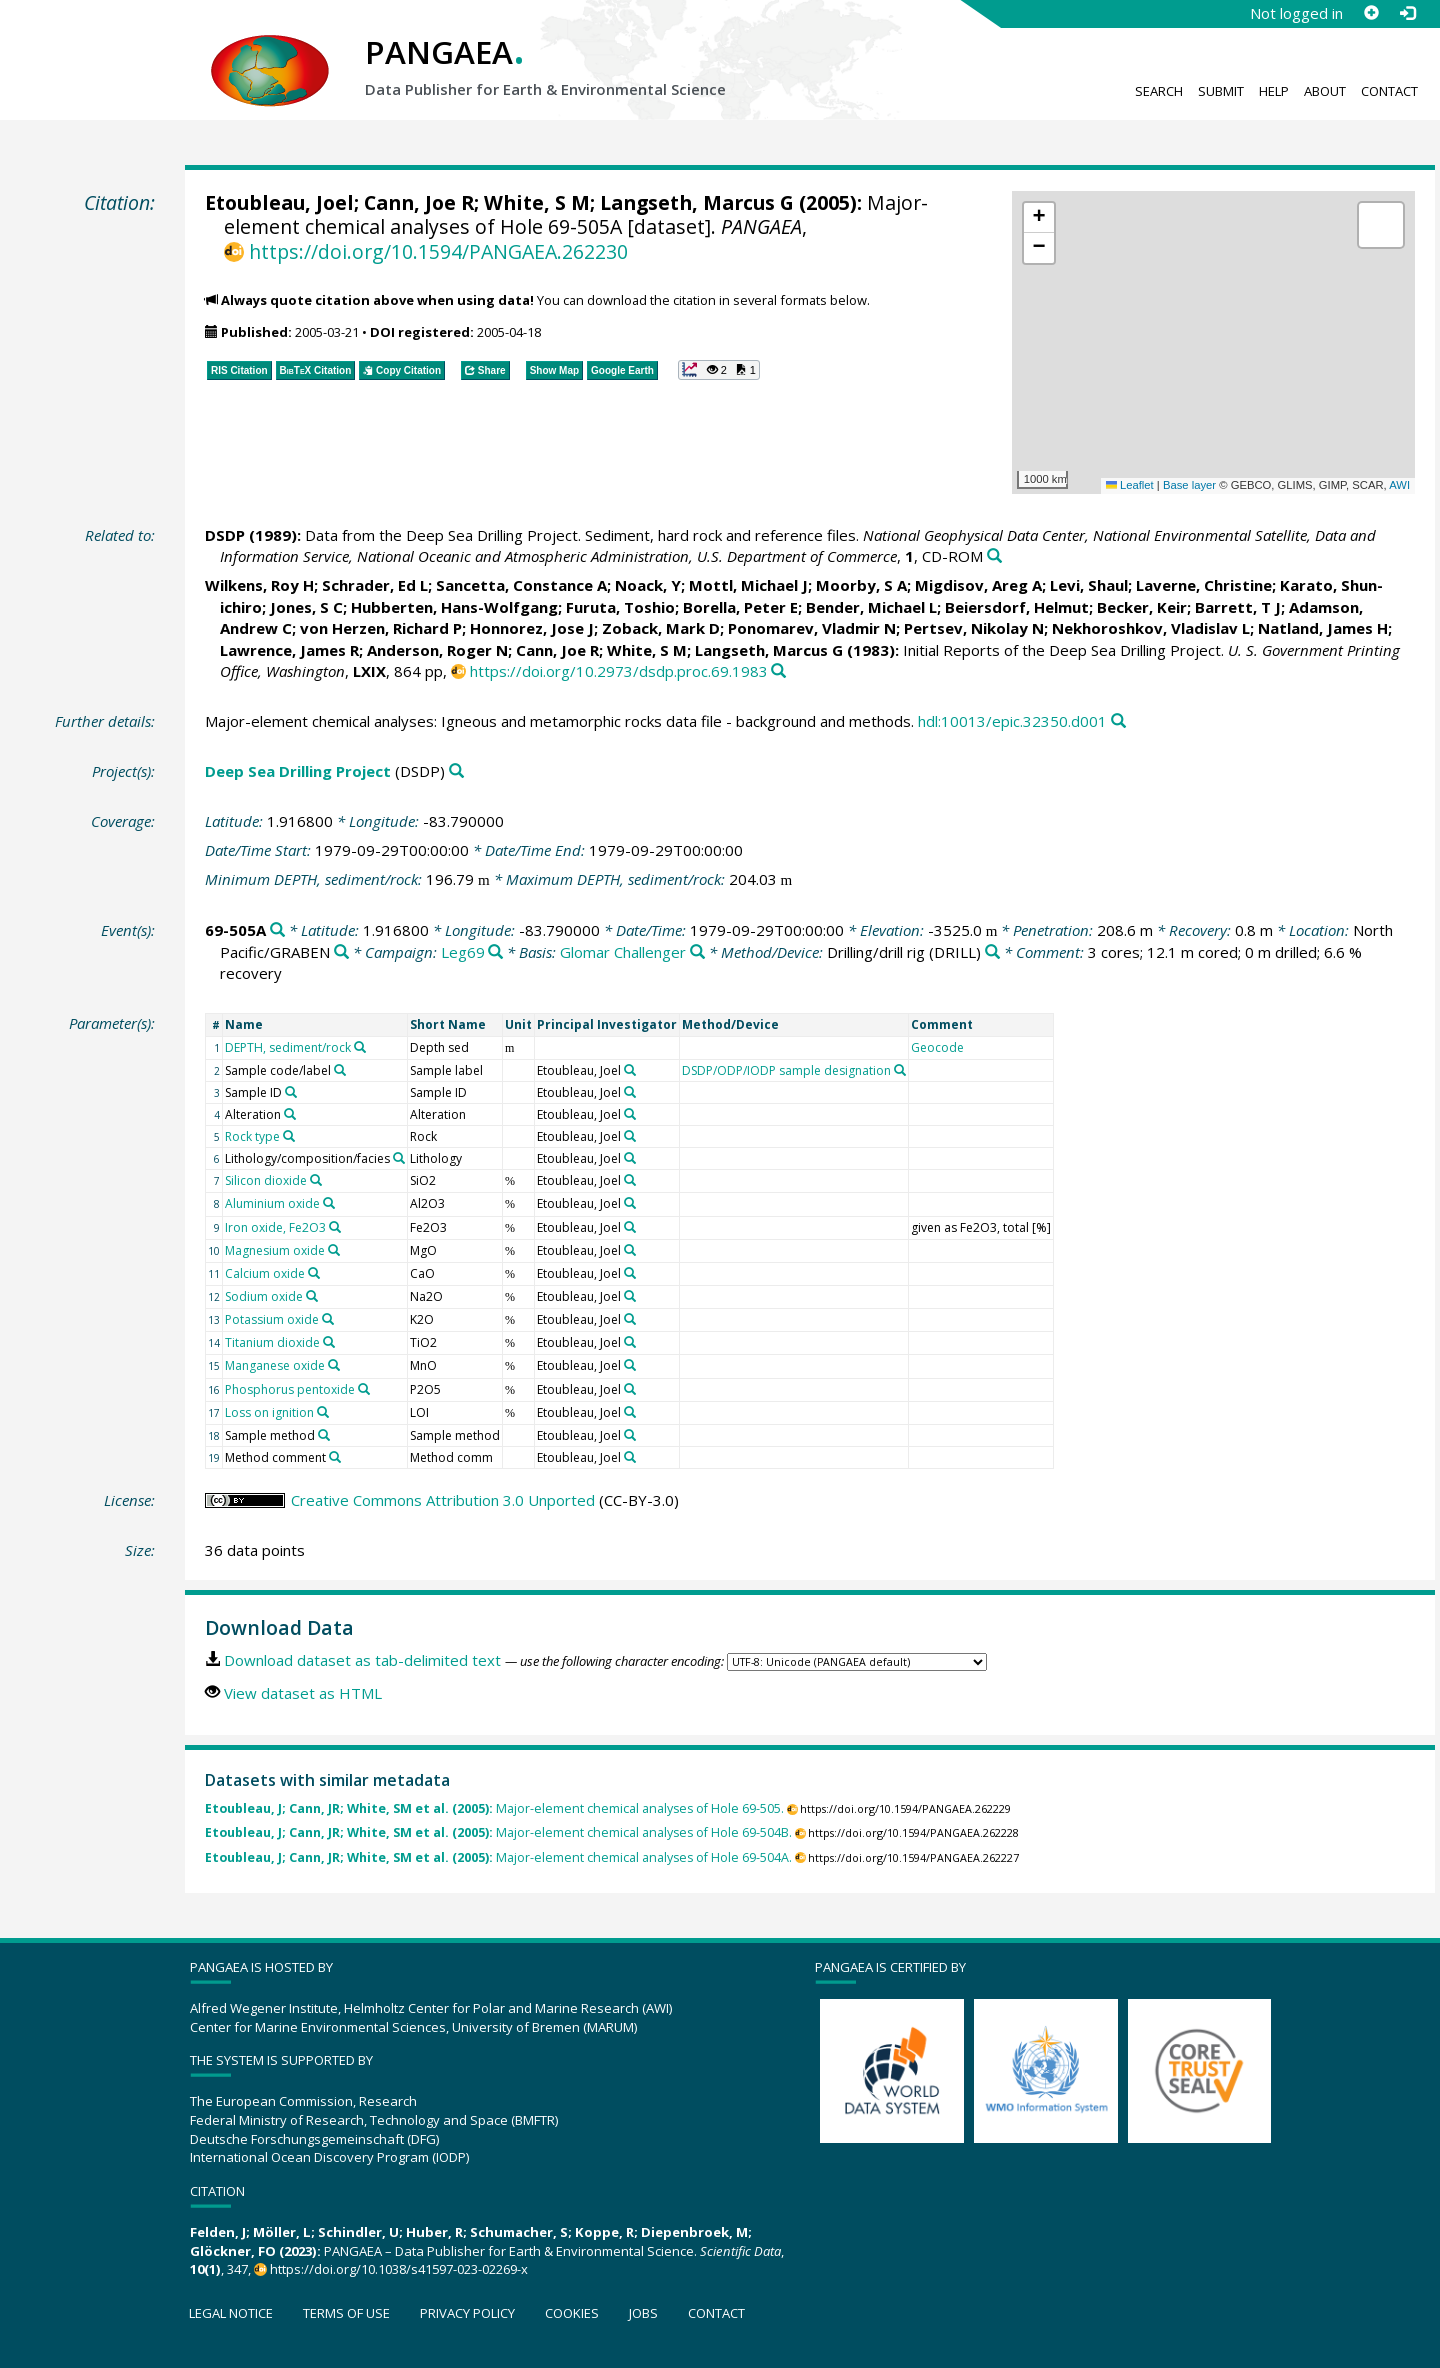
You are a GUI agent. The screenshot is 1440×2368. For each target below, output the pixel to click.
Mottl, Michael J (748, 585)
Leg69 (463, 952)
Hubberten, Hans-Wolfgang (454, 607)
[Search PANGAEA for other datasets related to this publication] (994, 556)
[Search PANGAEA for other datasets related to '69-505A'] (277, 930)
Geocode (937, 1047)
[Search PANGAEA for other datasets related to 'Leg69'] (495, 952)
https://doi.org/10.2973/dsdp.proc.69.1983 (619, 671)
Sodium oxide (264, 1296)
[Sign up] (1371, 13)
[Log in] (1407, 13)
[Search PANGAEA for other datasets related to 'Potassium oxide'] (328, 1319)
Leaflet (1130, 485)
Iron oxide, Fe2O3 (275, 1227)
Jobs (643, 2313)
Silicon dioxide (266, 1180)
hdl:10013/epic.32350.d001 (1012, 721)
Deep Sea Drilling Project (298, 771)
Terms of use (346, 2313)
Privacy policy (467, 2313)
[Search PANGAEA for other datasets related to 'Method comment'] (335, 1457)
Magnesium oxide (275, 1250)
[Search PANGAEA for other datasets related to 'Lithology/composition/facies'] (399, 1158)
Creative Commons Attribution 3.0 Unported (443, 1500)
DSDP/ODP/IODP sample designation (786, 1070)
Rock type (252, 1136)
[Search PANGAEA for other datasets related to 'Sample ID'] (291, 1092)
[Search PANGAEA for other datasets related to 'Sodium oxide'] (312, 1296)
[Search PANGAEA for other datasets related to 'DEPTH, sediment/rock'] (360, 1047)
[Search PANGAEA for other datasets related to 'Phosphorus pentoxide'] (364, 1389)
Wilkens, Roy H (259, 585)
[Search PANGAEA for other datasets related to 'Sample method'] (324, 1435)
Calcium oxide (265, 1273)
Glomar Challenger (623, 952)
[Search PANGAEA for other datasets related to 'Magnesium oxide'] (334, 1250)
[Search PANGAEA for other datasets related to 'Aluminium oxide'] (329, 1203)
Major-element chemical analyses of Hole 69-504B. (498, 1832)
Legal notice (231, 2313)
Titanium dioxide (272, 1342)
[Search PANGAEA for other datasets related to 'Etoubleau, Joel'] (630, 1070)
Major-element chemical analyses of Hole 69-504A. (498, 1857)
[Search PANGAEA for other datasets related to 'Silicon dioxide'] (316, 1180)
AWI (1399, 485)
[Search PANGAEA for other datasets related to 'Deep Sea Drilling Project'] (456, 771)
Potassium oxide (272, 1319)
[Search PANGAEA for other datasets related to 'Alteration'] (290, 1114)
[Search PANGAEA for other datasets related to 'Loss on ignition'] (323, 1412)
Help (1274, 91)
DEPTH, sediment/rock (288, 1047)
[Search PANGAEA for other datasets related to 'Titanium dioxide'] (329, 1342)
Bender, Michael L (871, 607)
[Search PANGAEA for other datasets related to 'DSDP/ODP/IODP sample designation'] (900, 1070)
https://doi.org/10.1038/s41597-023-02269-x (399, 2269)
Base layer (1189, 485)
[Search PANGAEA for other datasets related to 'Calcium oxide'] (314, 1273)
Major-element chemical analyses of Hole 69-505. (494, 1808)
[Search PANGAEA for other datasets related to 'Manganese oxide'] (334, 1365)
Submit (1221, 91)
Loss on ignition (269, 1412)
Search (1159, 91)
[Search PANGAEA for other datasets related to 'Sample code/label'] (340, 1070)
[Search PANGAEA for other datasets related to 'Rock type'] (289, 1136)
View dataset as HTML (303, 1693)
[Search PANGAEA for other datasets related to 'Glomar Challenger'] (697, 952)
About (1325, 91)
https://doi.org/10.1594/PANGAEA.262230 (438, 251)
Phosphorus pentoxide (290, 1389)
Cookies (572, 2313)
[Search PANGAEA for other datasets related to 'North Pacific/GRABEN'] (341, 952)
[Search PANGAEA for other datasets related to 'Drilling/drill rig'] (992, 952)
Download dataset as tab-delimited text (362, 1660)
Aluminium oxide (272, 1203)
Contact (1389, 91)
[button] (1039, 218)
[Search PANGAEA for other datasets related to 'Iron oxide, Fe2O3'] (335, 1227)
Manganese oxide (275, 1365)
